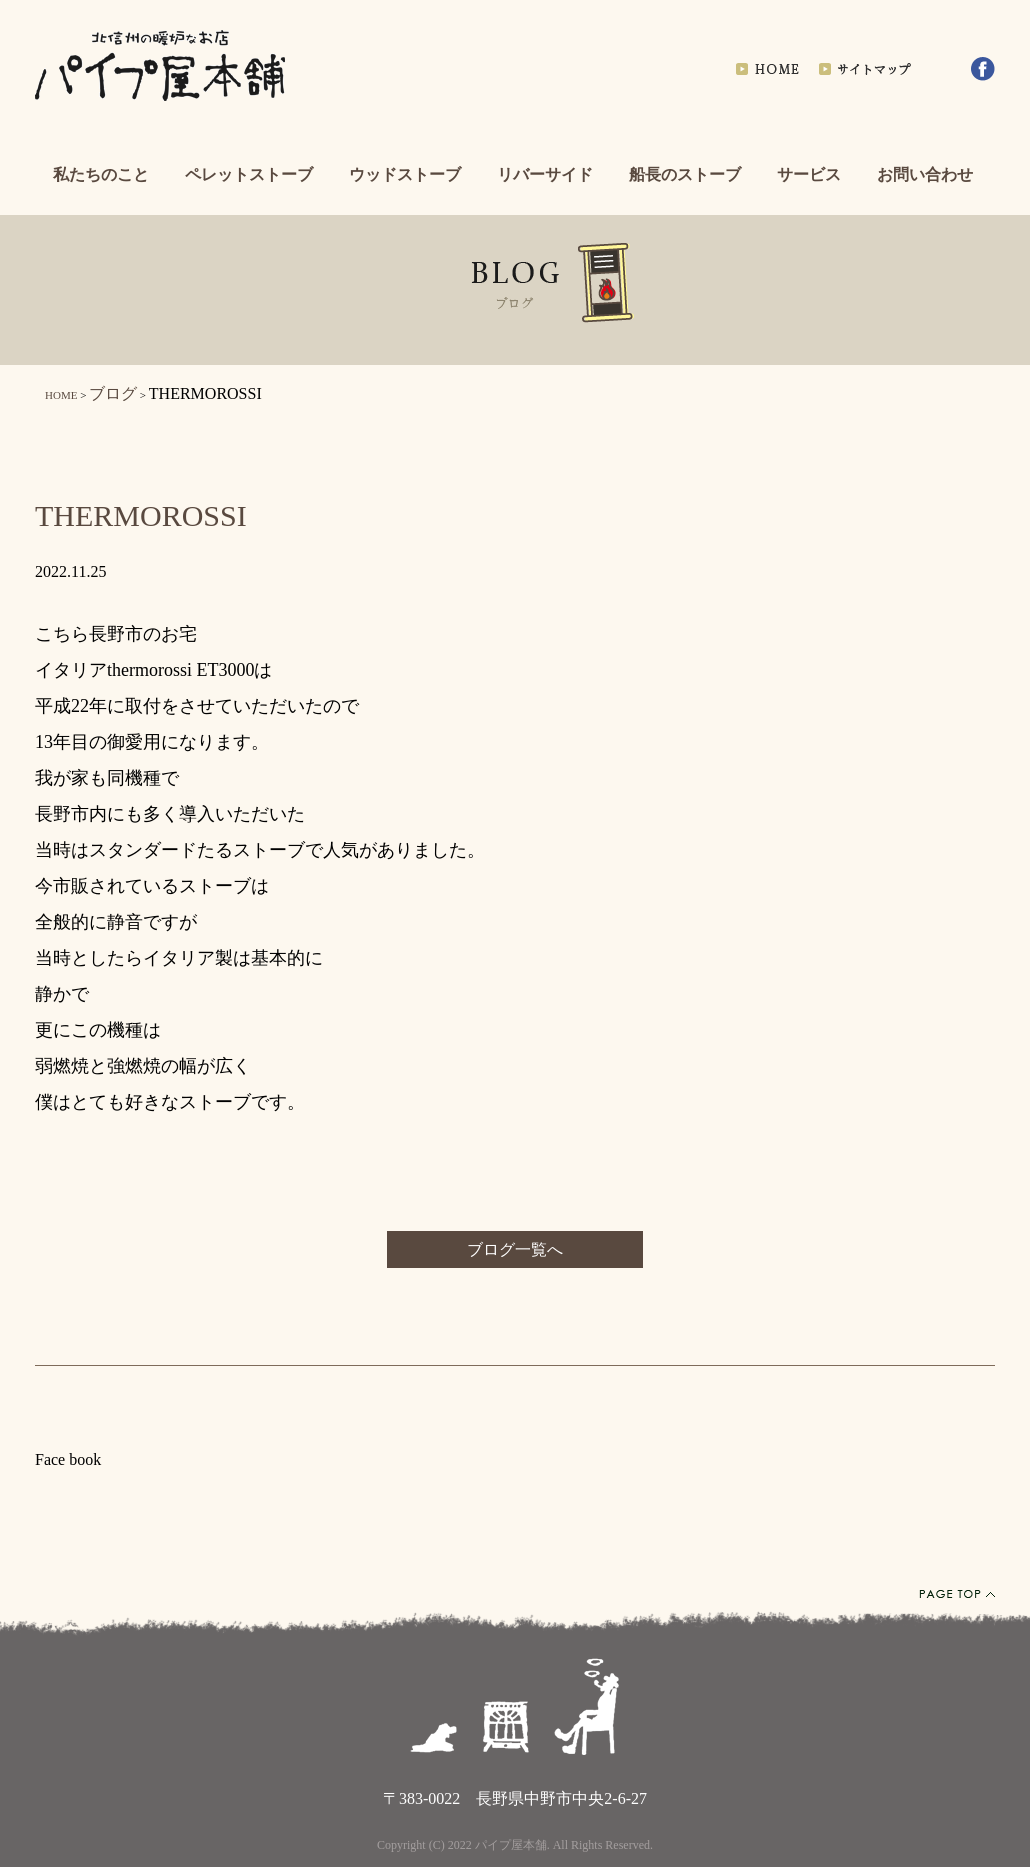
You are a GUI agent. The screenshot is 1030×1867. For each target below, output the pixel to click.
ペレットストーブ (249, 174)
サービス (809, 174)
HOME (61, 395)
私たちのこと (101, 174)
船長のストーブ (685, 174)
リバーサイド (545, 174)
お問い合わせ (925, 174)
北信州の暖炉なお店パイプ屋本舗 (160, 68)
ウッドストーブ (405, 174)
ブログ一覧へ (515, 1249)
